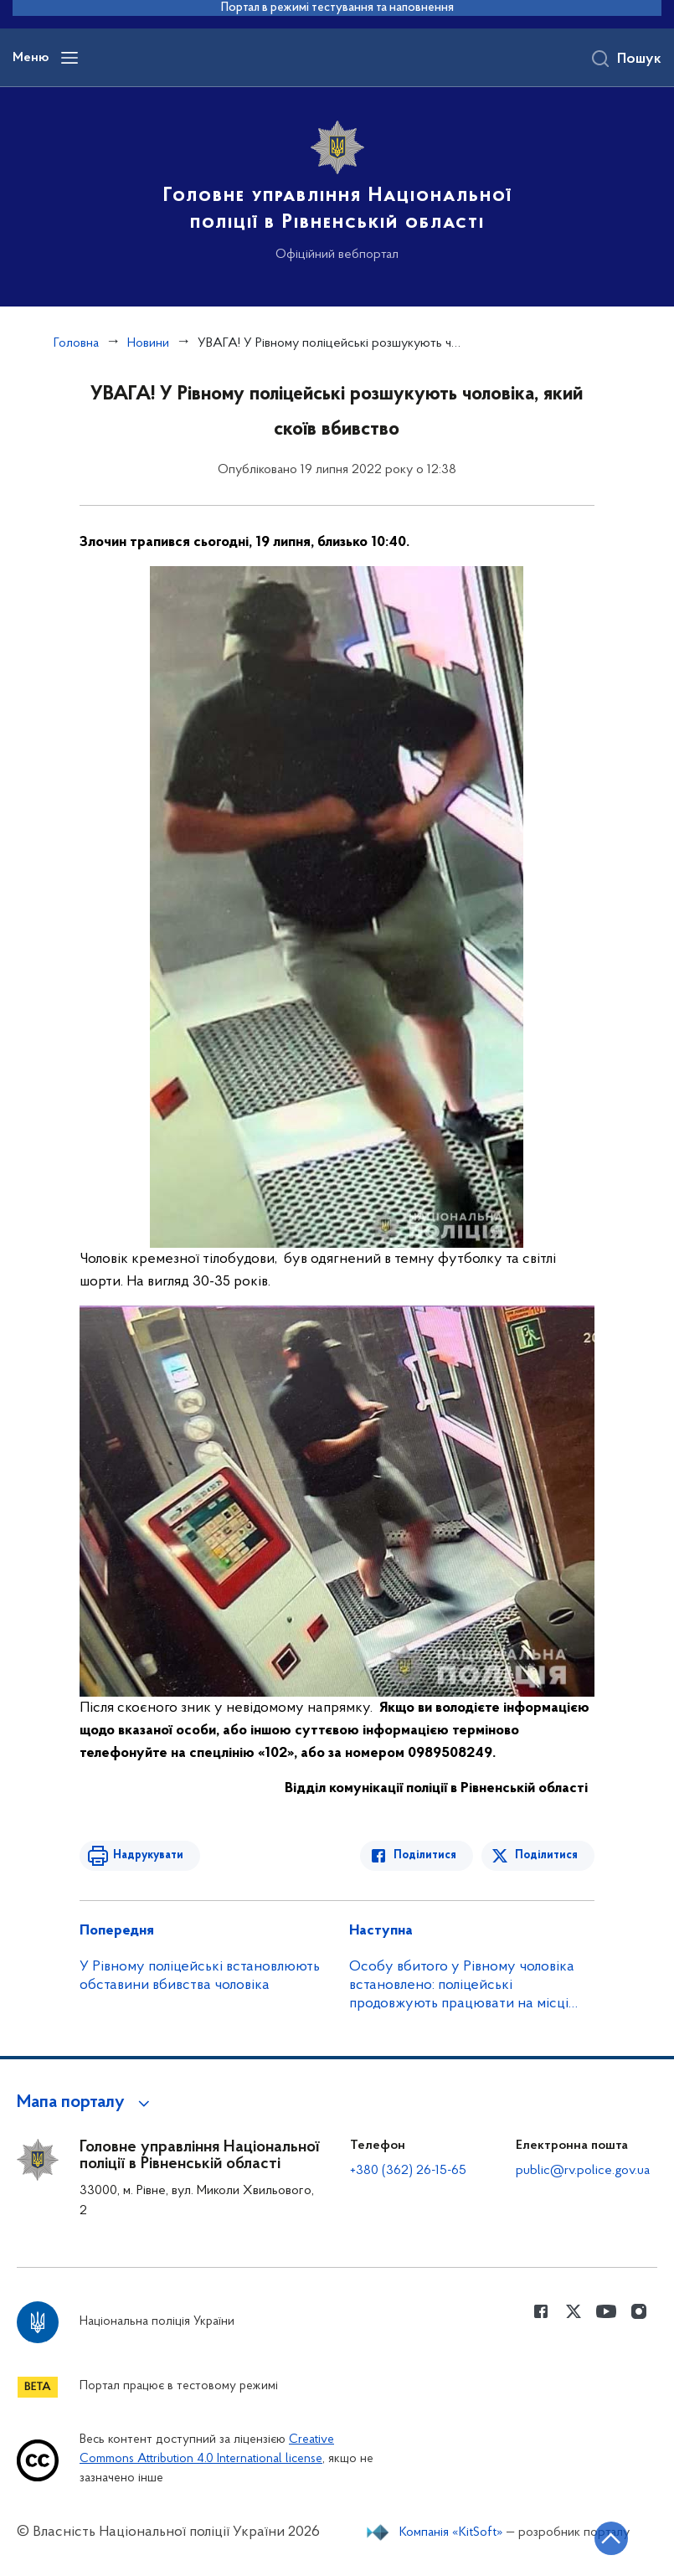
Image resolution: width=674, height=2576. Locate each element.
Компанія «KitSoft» (451, 2532)
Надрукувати (148, 1855)
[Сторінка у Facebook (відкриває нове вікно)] (541, 2311)
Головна (76, 343)
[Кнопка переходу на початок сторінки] (611, 2538)
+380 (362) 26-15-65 (408, 2170)
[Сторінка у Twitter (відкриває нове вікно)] (573, 2311)
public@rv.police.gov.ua (583, 2170)
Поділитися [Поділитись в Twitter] (546, 1855)
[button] (86, 2103)
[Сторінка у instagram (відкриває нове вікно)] (639, 2311)
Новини (148, 343)
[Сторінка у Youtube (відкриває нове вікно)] (606, 2311)
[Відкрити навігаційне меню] (69, 57)
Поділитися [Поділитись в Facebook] (425, 1855)
